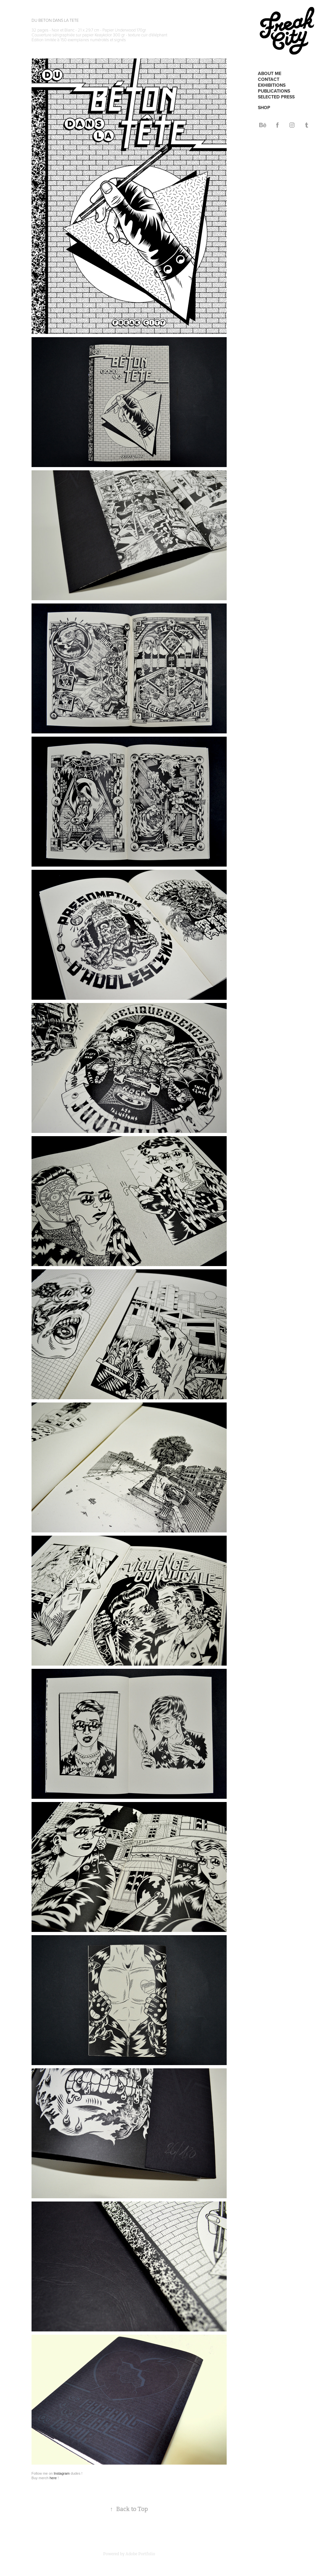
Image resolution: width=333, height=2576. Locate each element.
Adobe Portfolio (140, 2554)
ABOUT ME (269, 73)
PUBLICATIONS (274, 91)
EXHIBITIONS (272, 85)
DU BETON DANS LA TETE (55, 20)
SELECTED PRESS (276, 97)
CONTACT (268, 79)
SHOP (264, 107)
